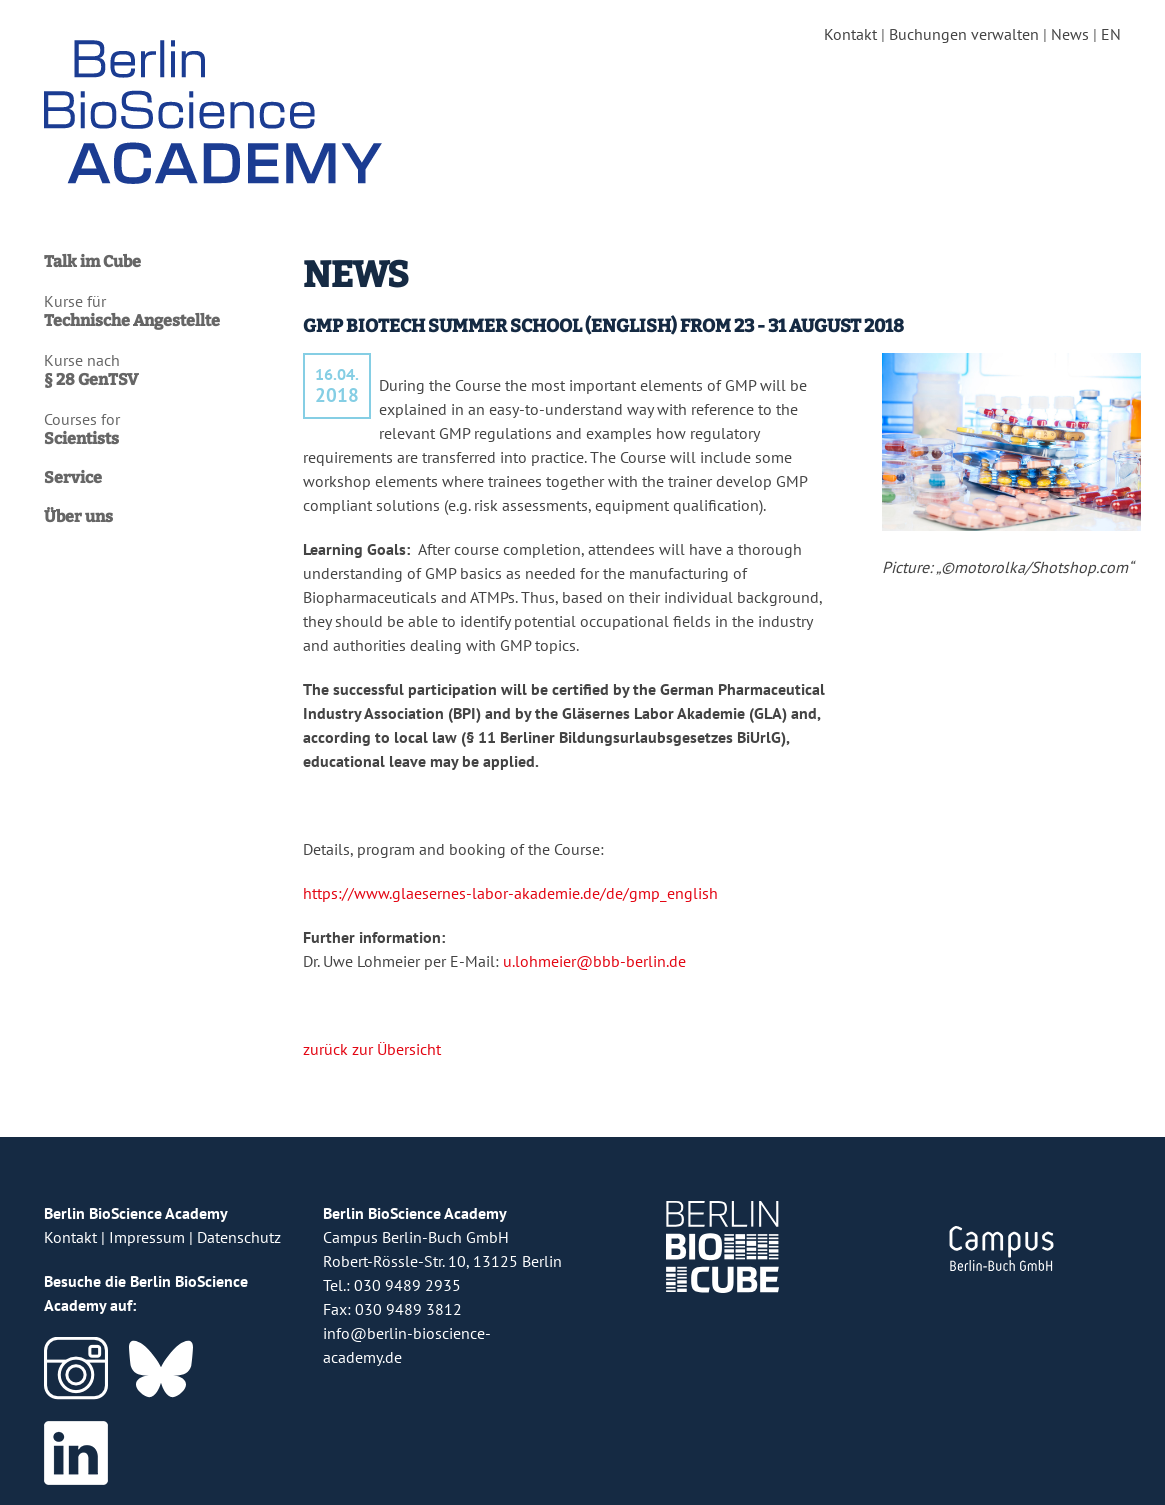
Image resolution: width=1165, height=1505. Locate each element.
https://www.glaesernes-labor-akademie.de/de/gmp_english (510, 893)
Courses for (163, 429)
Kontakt (850, 34)
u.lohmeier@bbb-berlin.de (594, 961)
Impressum (147, 1237)
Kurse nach (163, 370)
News (1070, 34)
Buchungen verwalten (964, 34)
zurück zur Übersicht (372, 1049)
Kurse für (163, 311)
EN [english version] (1111, 34)
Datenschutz (239, 1237)
